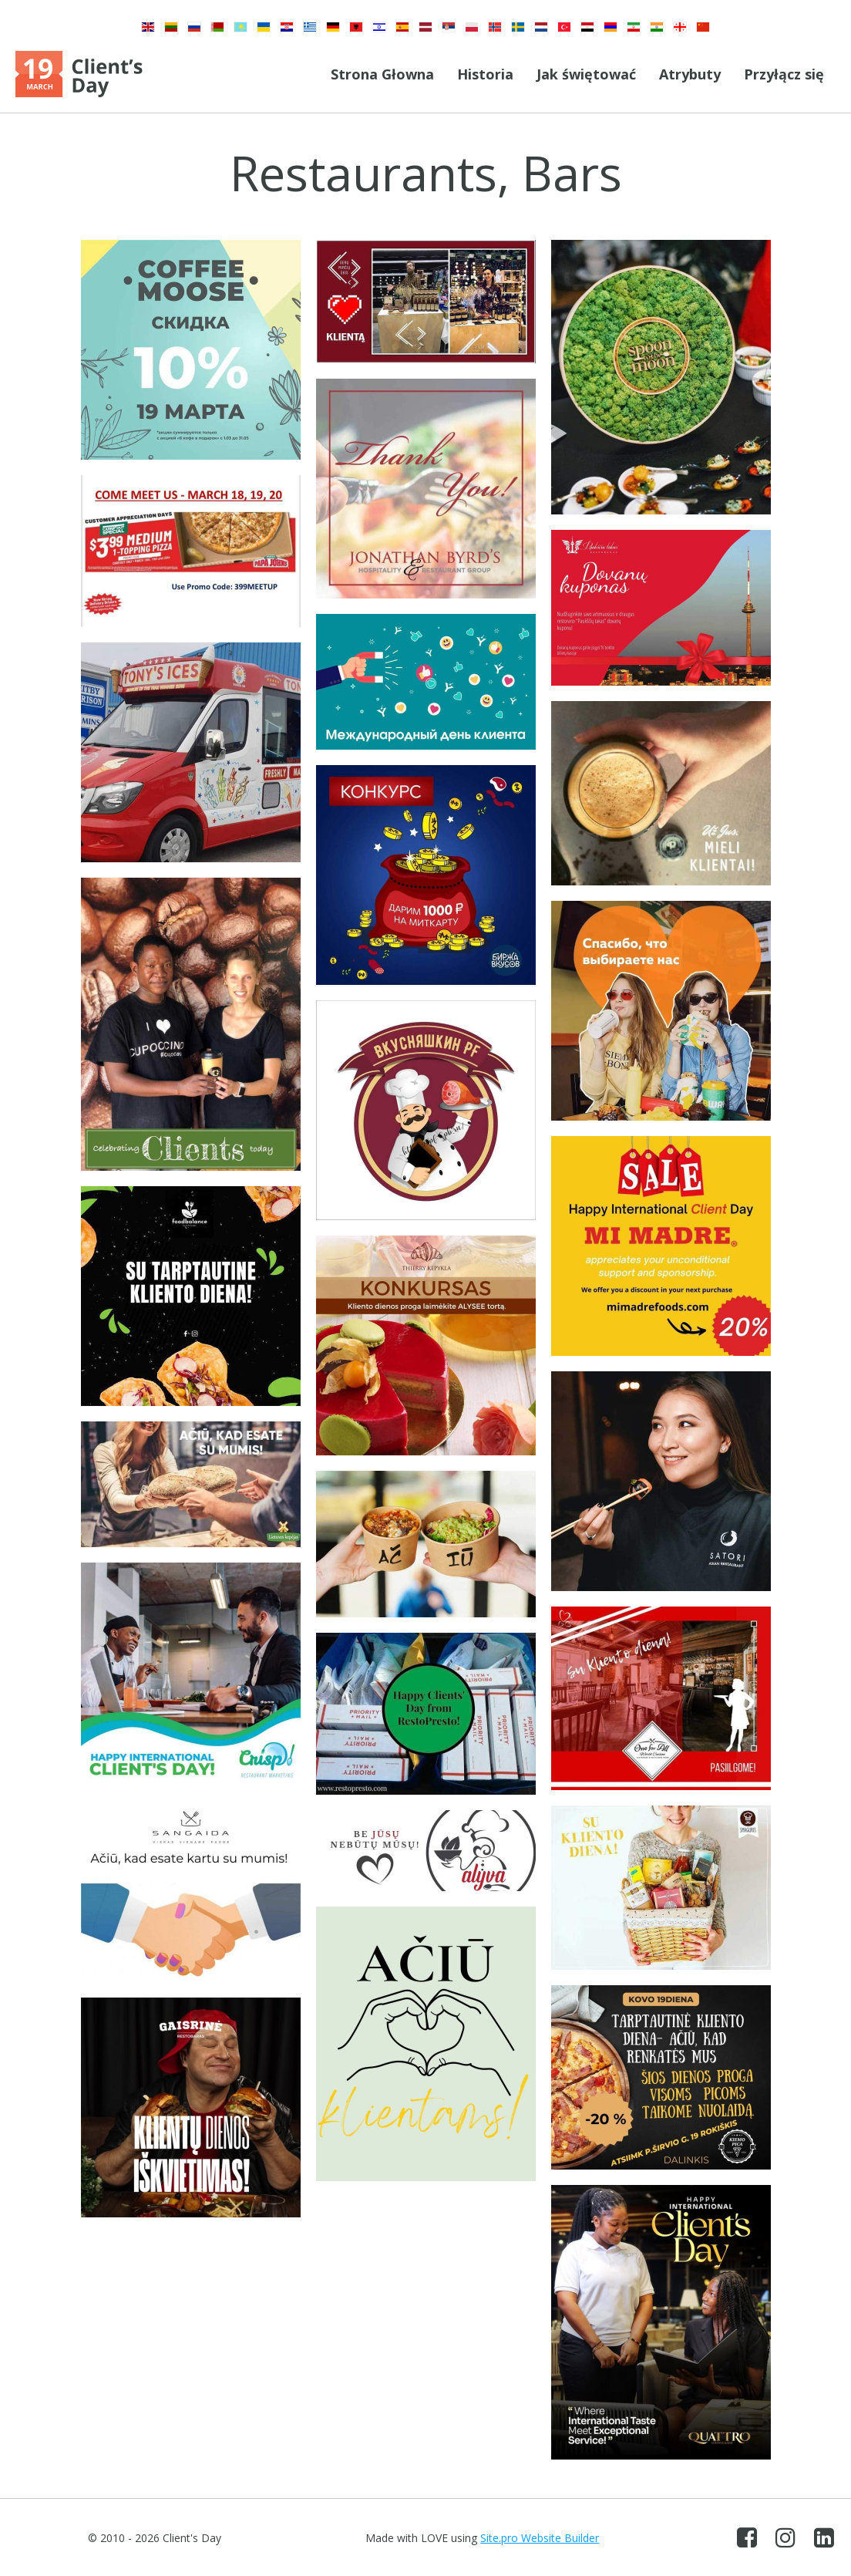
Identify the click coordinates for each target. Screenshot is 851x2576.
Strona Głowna (382, 74)
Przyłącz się (784, 74)
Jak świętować (586, 74)
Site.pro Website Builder (539, 2537)
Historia (485, 74)
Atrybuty (690, 74)
